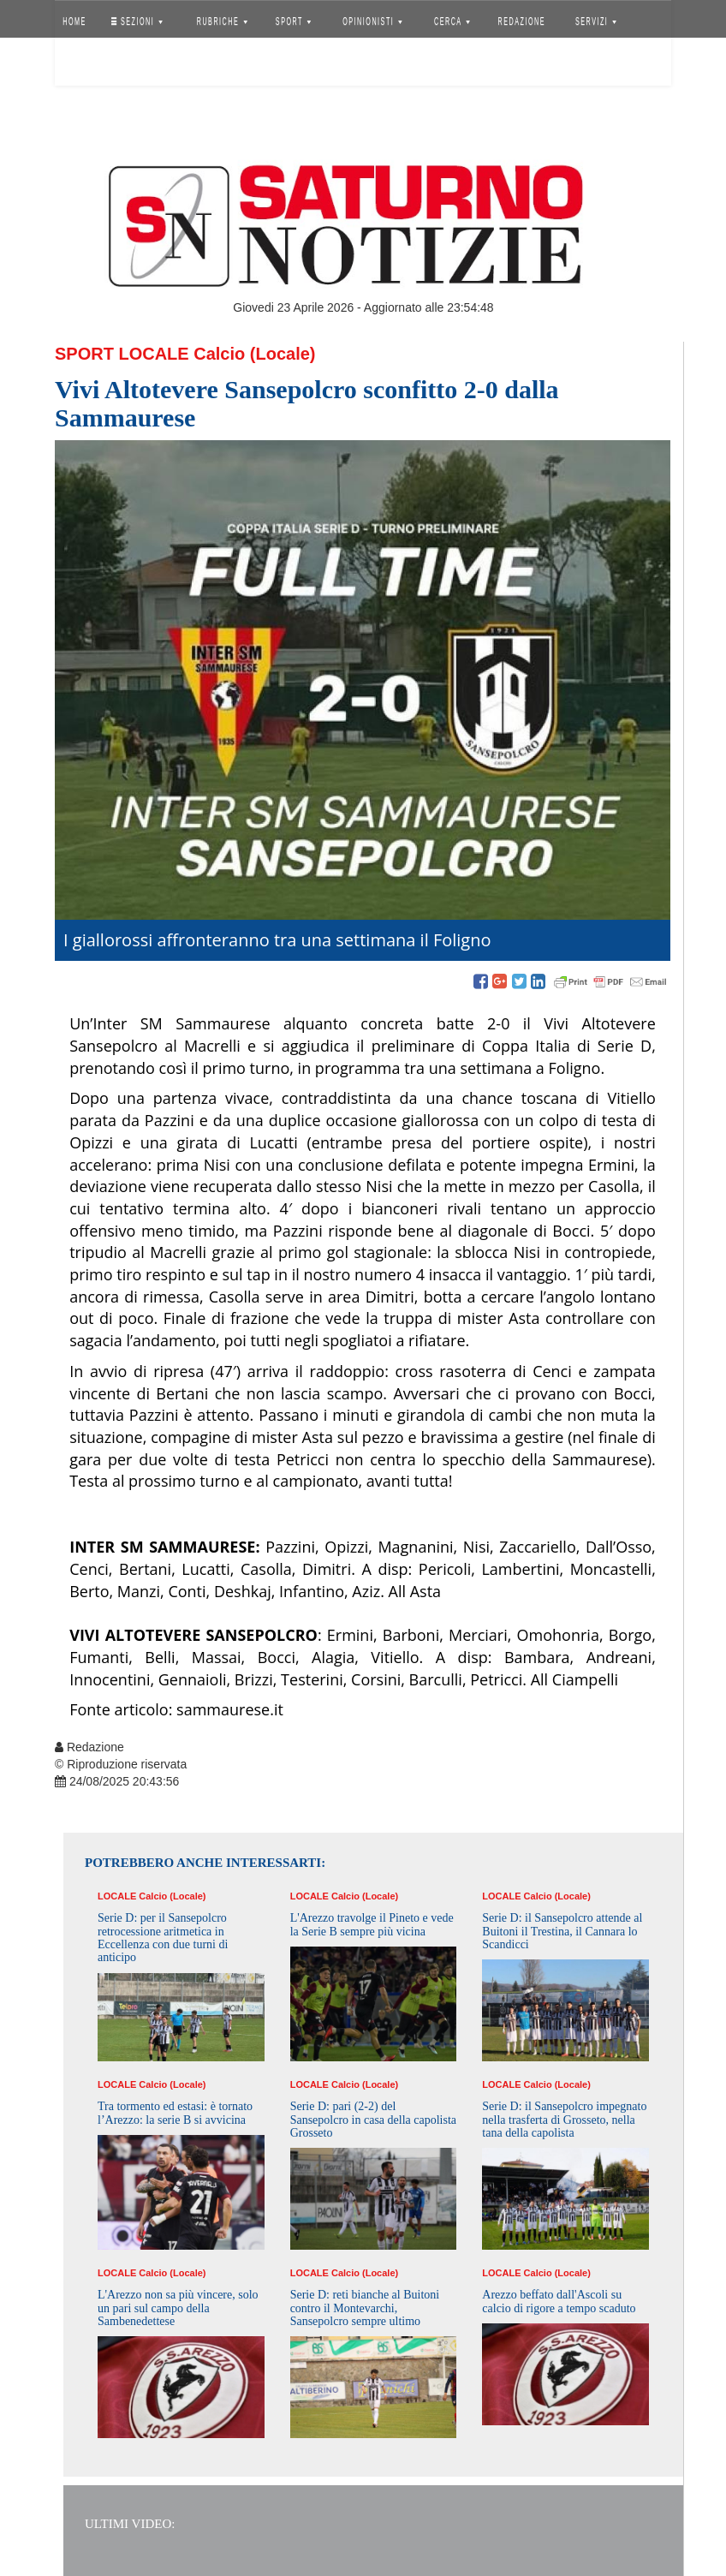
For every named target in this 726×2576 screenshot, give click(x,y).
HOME (74, 21)
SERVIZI (595, 21)
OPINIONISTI (373, 21)
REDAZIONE (522, 21)
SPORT (294, 21)
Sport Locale (122, 353)
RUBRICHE (221, 21)
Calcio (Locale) (254, 353)
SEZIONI (137, 21)
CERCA (452, 21)
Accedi (87, 64)
